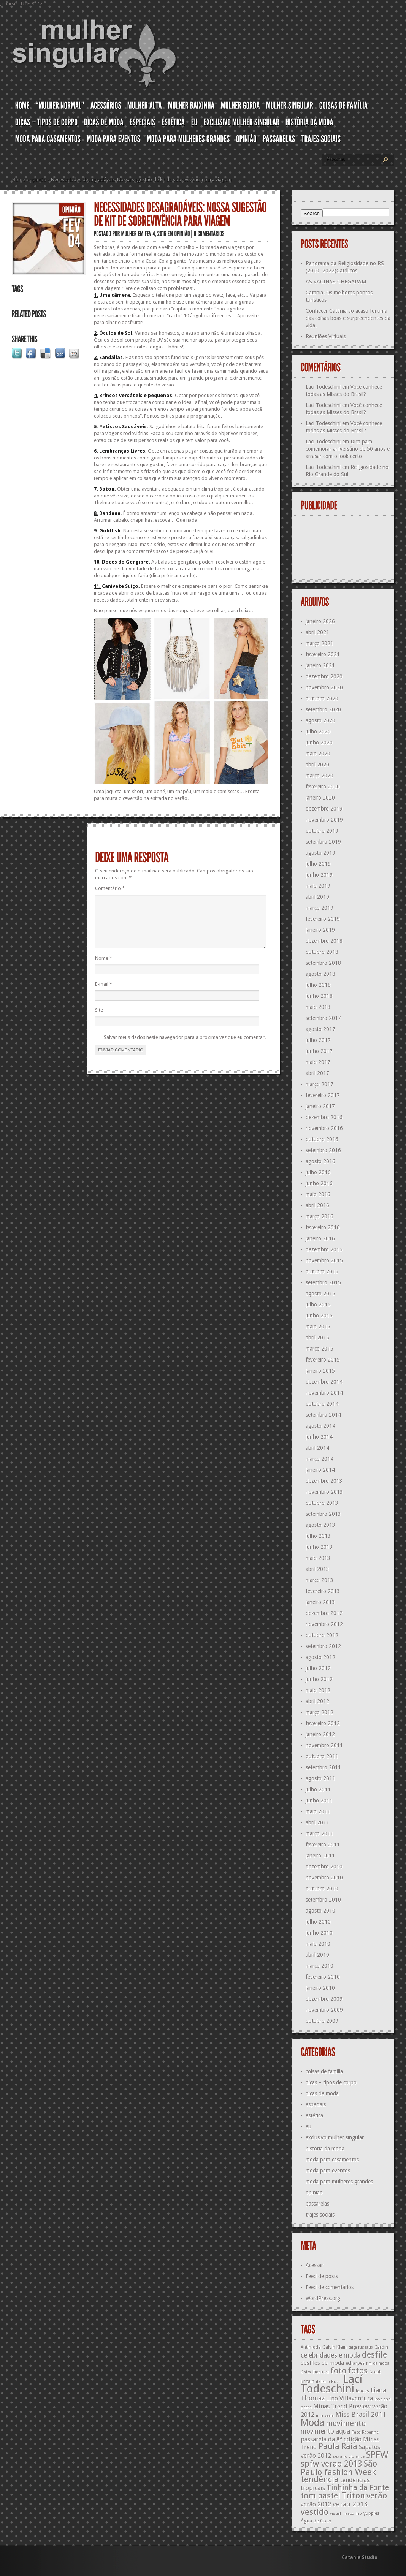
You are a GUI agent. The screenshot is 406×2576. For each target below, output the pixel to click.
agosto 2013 (320, 1525)
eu (308, 2126)
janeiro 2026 (320, 621)
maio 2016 (318, 1194)
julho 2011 (318, 1789)
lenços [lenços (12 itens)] (362, 2391)
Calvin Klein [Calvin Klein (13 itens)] (334, 2347)
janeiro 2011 (320, 1855)
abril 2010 (317, 1955)
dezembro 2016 (324, 1117)
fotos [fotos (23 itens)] (358, 2370)
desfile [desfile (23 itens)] (374, 2354)
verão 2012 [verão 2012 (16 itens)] (316, 2504)
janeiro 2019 (320, 930)
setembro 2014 (323, 1415)
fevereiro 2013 (323, 1591)
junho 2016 (319, 1183)
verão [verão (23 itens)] (376, 2495)
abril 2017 (317, 1073)
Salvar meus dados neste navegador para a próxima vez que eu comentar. (185, 1046)
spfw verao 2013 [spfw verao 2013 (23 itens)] (331, 2463)
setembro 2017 (323, 1018)
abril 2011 (317, 1822)
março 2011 (319, 1833)
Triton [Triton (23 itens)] (353, 2495)
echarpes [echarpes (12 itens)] (355, 2363)
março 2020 (319, 776)
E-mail (103, 993)
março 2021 (319, 643)
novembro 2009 (324, 2010)
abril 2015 (317, 1338)
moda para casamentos (332, 2159)
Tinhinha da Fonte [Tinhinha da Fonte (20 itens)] (358, 2487)
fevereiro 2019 (323, 919)
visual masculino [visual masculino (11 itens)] (346, 2513)
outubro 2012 (322, 1635)
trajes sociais (320, 2215)
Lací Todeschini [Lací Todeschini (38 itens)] (331, 2384)
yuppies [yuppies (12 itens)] (371, 2513)
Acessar (314, 2265)
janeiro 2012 (320, 1734)
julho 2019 (318, 864)
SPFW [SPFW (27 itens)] (377, 2454)
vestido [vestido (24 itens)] (314, 2512)
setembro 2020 (323, 709)
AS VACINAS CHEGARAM (336, 282)
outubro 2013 (322, 1503)
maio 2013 (318, 1558)
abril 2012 (317, 1701)
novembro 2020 (324, 687)
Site (99, 1019)
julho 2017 (318, 1040)
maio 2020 (318, 753)
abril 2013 (317, 1569)
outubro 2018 (322, 952)
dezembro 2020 (324, 676)
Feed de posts (322, 2276)
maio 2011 (318, 1811)
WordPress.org (323, 2298)
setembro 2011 (323, 1767)
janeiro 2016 (320, 1238)
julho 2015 (318, 1304)
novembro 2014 (324, 1393)
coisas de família (324, 2071)
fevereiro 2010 (323, 1977)
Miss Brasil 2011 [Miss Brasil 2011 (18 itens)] (360, 2414)
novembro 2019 (324, 820)
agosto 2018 (320, 974)
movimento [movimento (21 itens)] (346, 2423)
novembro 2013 (324, 1492)
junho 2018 (319, 996)
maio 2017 (318, 1062)
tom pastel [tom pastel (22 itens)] (320, 2495)
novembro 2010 (324, 1878)
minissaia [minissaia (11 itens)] (325, 2415)
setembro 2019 (323, 842)
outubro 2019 (322, 831)
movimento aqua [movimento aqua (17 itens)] (325, 2431)
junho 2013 (319, 1547)
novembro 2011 (324, 1745)
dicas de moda (322, 2093)
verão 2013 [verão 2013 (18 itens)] (350, 2504)
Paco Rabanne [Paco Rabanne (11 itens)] (365, 2432)
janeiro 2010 (320, 1988)
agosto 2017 (320, 1029)
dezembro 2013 (324, 1481)
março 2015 (319, 1349)
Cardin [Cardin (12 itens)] (381, 2347)
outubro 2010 (322, 1889)
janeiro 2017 (320, 1106)
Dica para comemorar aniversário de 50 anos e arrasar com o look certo (348, 449)
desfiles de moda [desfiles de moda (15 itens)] (322, 2362)
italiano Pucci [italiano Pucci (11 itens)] (328, 2381)
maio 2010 (318, 1944)
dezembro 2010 (324, 1867)
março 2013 (319, 1580)
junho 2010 (319, 1933)
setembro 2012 (323, 1646)
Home (18, 179)
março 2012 (319, 1712)
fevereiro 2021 (323, 654)
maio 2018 (318, 1007)
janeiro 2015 (320, 1371)
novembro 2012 (324, 1624)
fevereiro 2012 (323, 1723)
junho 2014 (319, 1437)
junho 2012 (319, 1679)
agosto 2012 (320, 1657)
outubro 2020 (322, 698)
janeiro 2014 (320, 1470)
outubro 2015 (322, 1271)
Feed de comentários (330, 2287)
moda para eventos (328, 2171)
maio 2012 (318, 1690)
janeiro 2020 (320, 798)
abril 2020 (317, 765)
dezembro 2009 (324, 1999)
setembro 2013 (323, 1514)
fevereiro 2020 (323, 787)
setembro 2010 (323, 1900)
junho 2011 (319, 1800)
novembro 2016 (324, 1128)
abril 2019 (317, 897)
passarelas (317, 2204)
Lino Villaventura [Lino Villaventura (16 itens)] (349, 2398)
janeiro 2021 (320, 665)
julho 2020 (318, 731)
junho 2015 (319, 1316)
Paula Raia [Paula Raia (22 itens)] (338, 2446)
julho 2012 (318, 1668)
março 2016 (319, 1216)
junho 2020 (319, 742)
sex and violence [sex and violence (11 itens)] (349, 2456)
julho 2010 (318, 1922)
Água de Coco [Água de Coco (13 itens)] (316, 2521)
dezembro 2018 (324, 941)
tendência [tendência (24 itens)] (320, 2479)
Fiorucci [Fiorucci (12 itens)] (320, 2372)
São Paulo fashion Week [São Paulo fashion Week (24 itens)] (339, 2468)
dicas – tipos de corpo (331, 2082)
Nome (103, 967)
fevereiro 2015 (323, 1360)
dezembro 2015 (324, 1249)
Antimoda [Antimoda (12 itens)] (311, 2347)
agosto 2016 (320, 1161)
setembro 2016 (323, 1150)
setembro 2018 (323, 963)
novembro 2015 (324, 1260)
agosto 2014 (320, 1426)
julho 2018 (318, 985)
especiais (316, 2104)
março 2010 (319, 1966)
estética (314, 2115)
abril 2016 (317, 1205)
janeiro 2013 (320, 1602)
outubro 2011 (322, 1756)
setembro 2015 (323, 1282)
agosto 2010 (320, 1911)
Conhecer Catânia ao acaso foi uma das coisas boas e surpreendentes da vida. (348, 318)
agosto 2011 (320, 1778)
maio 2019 (318, 886)
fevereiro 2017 (323, 1095)
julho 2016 (318, 1172)
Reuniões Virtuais (326, 336)
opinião (38, 179)
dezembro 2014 (324, 1382)
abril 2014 (317, 1448)
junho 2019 (319, 875)
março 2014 (319, 1459)
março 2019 (319, 908)
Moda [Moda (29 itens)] (312, 2422)
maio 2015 (318, 1327)
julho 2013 (318, 1536)
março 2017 (319, 1084)
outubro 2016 (322, 1139)
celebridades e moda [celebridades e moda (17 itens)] (330, 2355)
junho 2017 (319, 1051)
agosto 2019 (320, 853)
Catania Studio (359, 2557)
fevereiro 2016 (323, 1227)
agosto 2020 (320, 720)
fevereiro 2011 (323, 1844)
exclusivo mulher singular (335, 2137)
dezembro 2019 (324, 809)
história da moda (325, 2148)
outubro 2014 (322, 1404)
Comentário (110, 888)
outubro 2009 (322, 2021)
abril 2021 (317, 632)
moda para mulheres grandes (339, 2182)
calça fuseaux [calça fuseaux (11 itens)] (360, 2347)
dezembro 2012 (324, 1613)
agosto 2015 (320, 1293)
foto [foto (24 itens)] (338, 2370)
